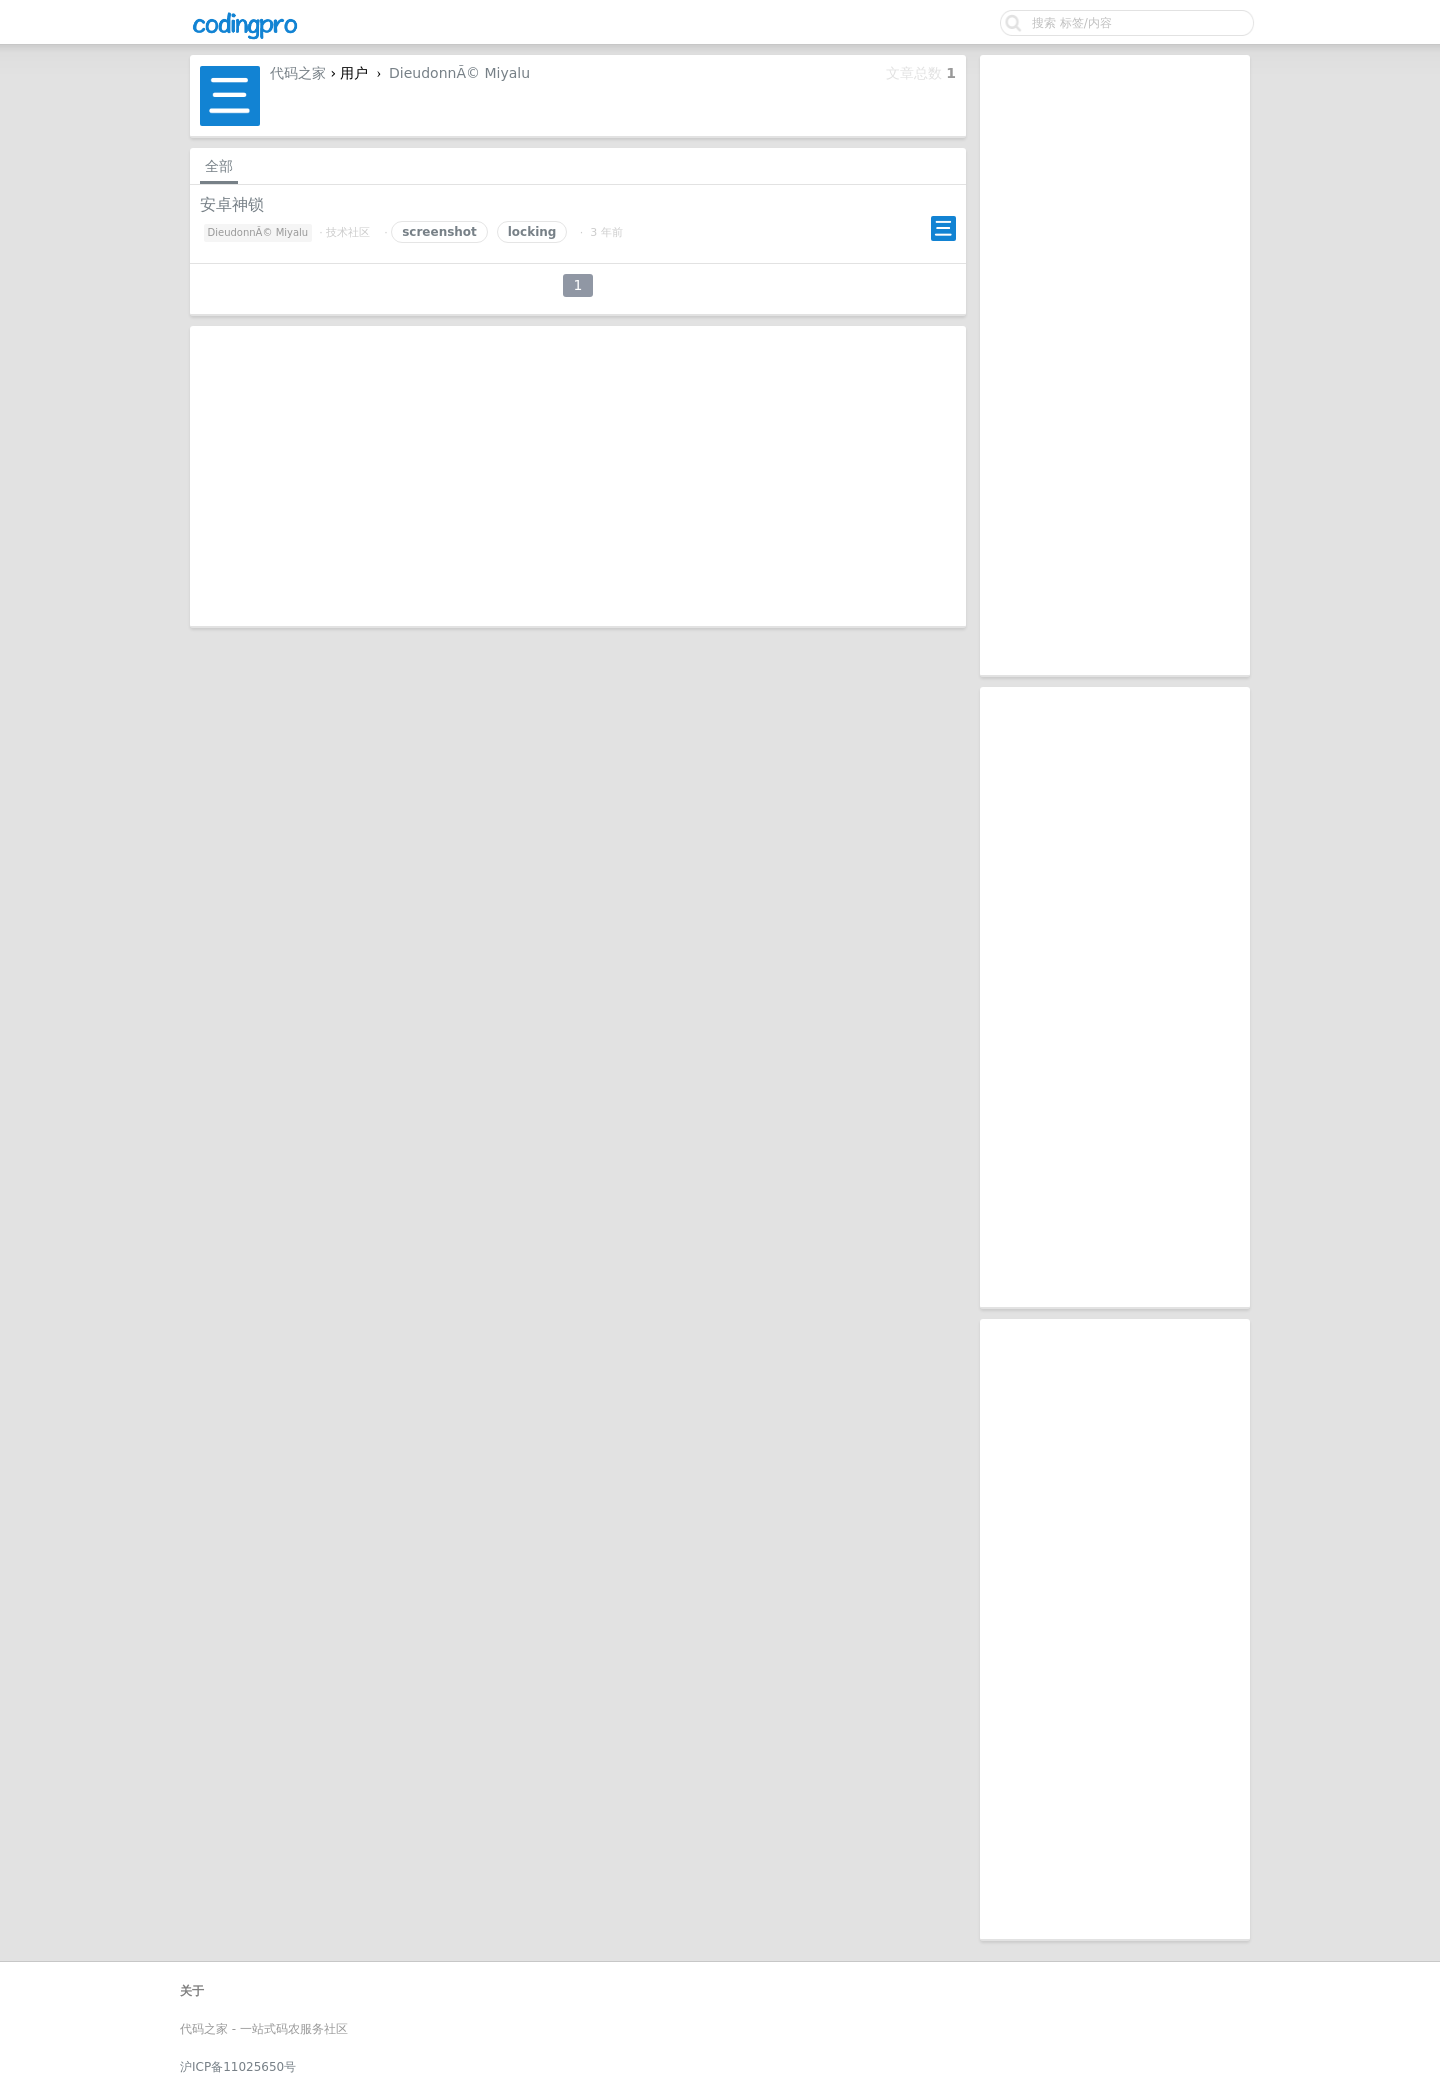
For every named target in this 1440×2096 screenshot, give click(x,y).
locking (532, 232)
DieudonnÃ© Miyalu (459, 73)
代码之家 (298, 73)
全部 (219, 166)
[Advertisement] (1115, 365)
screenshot (439, 232)
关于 (192, 1991)
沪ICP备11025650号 (238, 2067)
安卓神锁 (232, 204)
